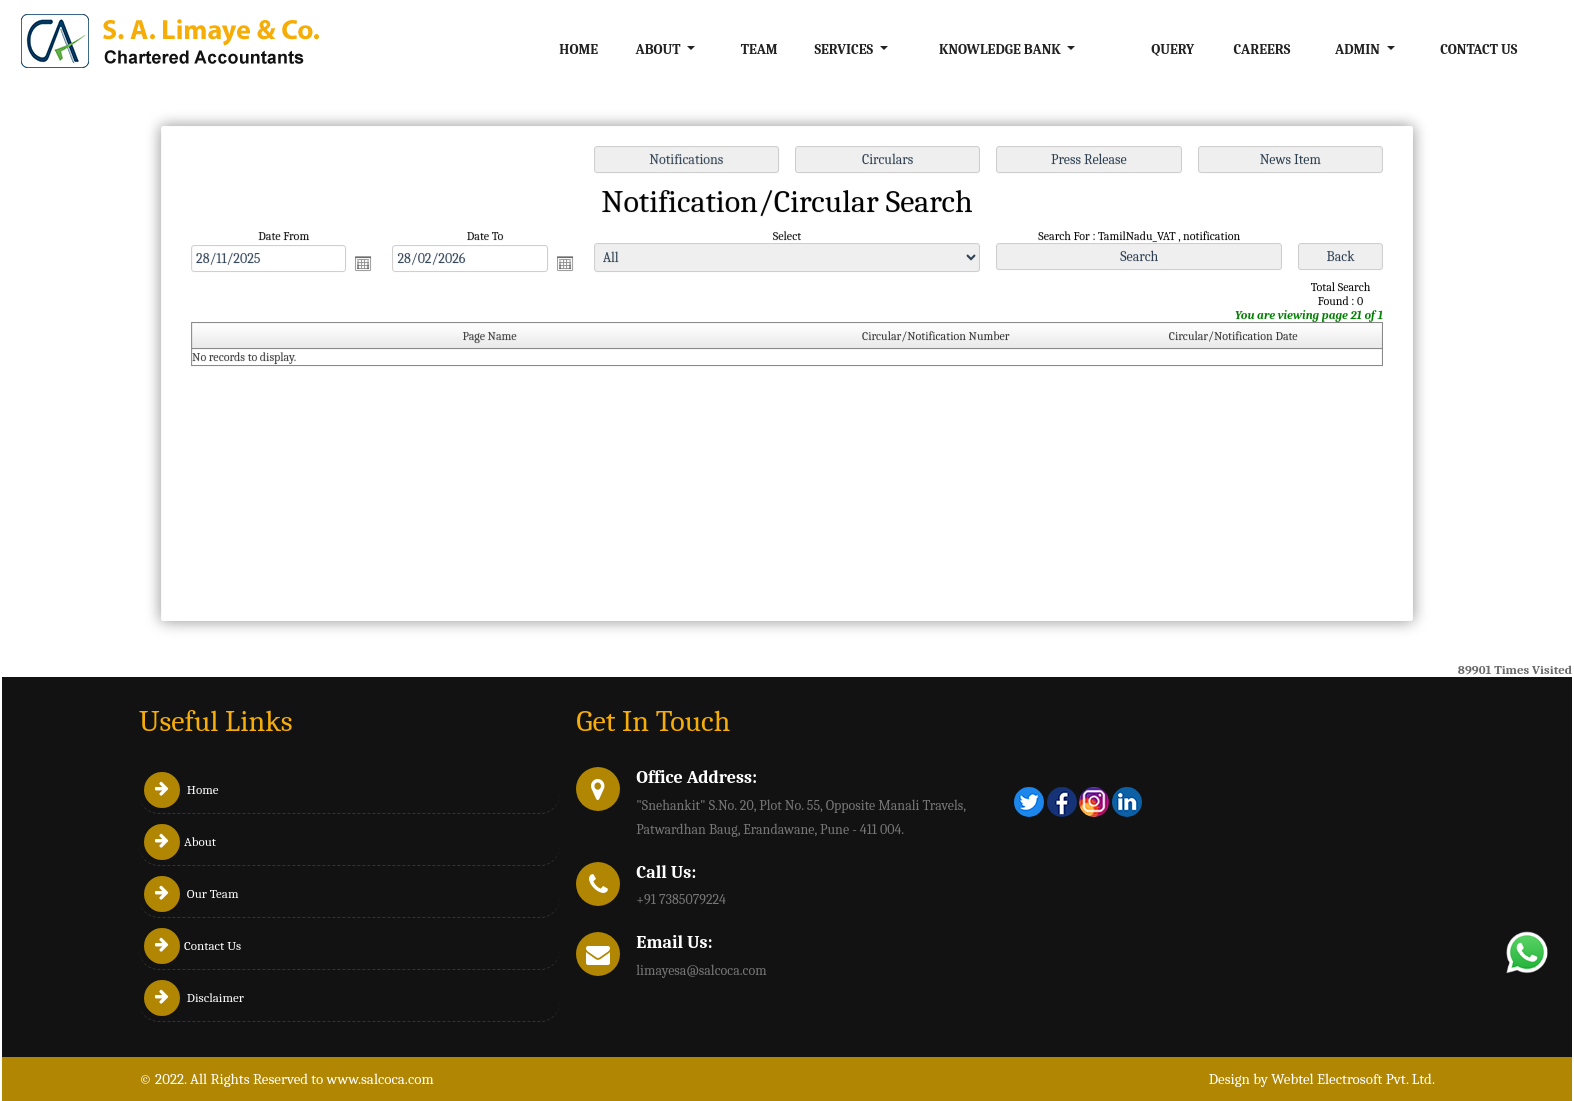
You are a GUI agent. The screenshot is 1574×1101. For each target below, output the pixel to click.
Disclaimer (194, 997)
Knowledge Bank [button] (1001, 49)
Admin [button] (1359, 49)
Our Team (191, 893)
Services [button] (845, 49)
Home (578, 49)
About (180, 841)
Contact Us (1478, 49)
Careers (1261, 49)
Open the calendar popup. (370, 265)
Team (759, 49)
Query (1172, 49)
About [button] (660, 49)
